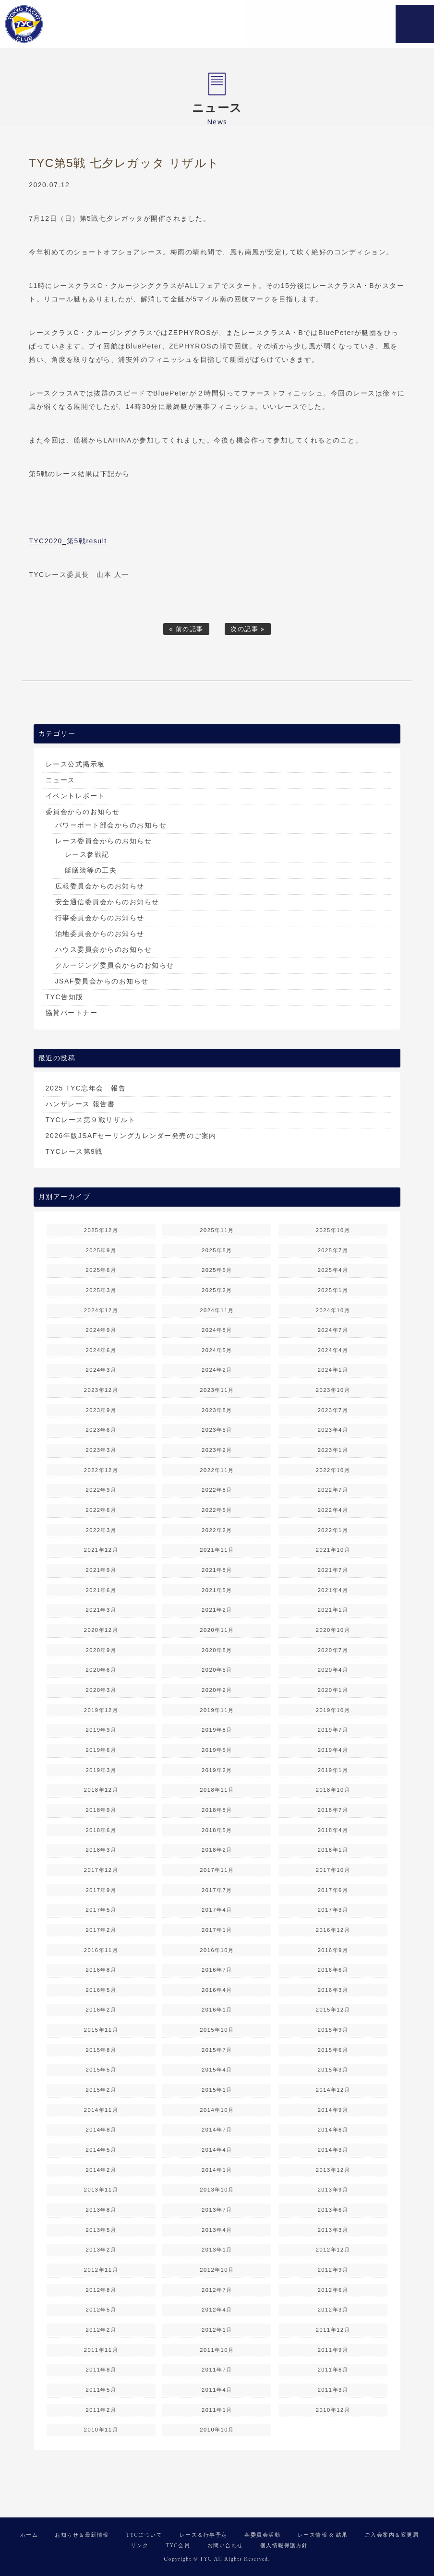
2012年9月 (333, 2270)
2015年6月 (333, 2050)
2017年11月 (217, 1870)
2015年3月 (333, 2070)
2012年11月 (101, 2270)
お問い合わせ (225, 2545)
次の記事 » (247, 629)
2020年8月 (217, 1650)
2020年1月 (333, 1690)
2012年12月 (333, 2250)
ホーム (29, 2534)
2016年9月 (333, 1950)
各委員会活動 (262, 2534)
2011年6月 (333, 2369)
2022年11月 (217, 1470)
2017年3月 (333, 1910)
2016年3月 (333, 1990)
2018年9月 (101, 1810)
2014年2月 (101, 2170)
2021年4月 (333, 1590)
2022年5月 (217, 1510)
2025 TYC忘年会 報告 (86, 1088)
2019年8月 (217, 1730)
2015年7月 (217, 2050)
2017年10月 (333, 1870)
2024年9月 (101, 1330)
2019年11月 (217, 1710)
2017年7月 (217, 1890)
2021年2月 (217, 1610)
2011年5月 (101, 2390)
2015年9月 (333, 2030)
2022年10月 (333, 1470)
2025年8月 (217, 1250)
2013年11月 (101, 2190)
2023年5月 (217, 1430)
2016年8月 (101, 1970)
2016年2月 (101, 2010)
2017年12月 (101, 1870)
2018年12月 (101, 1790)
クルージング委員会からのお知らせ (114, 965)
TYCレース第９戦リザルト (91, 1120)
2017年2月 (101, 1930)
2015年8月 (101, 2050)
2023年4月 (333, 1430)
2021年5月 (217, 1590)
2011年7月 (217, 2369)
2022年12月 (101, 1470)
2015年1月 (217, 2090)
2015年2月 (101, 2090)
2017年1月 (217, 1930)
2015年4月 (217, 2070)
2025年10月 (333, 1230)
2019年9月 (101, 1730)
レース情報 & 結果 (323, 2534)
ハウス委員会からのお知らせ (103, 949)
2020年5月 (217, 1670)
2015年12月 (333, 2010)
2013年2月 (101, 2250)
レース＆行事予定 (204, 2534)
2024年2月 (217, 1370)
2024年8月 (217, 1330)
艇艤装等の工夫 (91, 870)
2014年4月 (217, 2150)
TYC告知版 (65, 997)
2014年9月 (333, 2110)
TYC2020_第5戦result (68, 541)
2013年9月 (333, 2190)
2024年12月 (101, 1310)
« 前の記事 (186, 629)
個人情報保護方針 (284, 2545)
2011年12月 (333, 2330)
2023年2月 (217, 1450)
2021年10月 (333, 1550)
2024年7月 (333, 1330)
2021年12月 (101, 1550)
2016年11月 (101, 1950)
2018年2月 (217, 1850)
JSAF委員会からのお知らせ (102, 981)
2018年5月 (217, 1830)
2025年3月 (101, 1290)
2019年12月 (101, 1710)
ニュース (60, 780)
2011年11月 (101, 2350)
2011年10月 (217, 2350)
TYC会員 (178, 2545)
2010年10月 (217, 2429)
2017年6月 (333, 1890)
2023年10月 (333, 1390)
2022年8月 (217, 1490)
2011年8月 (101, 2369)
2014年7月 (217, 2130)
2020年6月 (101, 1670)
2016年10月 (217, 1950)
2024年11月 (217, 1310)
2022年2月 (217, 1530)
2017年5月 (101, 1910)
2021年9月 (101, 1570)
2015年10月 (217, 2030)
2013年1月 (217, 2250)
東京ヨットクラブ (65, 24)
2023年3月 (101, 1450)
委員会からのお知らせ (83, 811)
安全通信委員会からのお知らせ (107, 902)
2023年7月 (333, 1410)
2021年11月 (217, 1550)
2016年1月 (217, 2010)
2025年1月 (333, 1290)
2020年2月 (217, 1690)
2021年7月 (333, 1570)
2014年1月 (217, 2170)
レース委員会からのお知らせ (103, 841)
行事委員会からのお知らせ (100, 918)
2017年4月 (217, 1910)
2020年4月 (333, 1670)
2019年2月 (217, 1770)
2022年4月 (333, 1510)
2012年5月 (101, 2309)
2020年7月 (333, 1650)
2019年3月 (101, 1770)
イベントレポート (75, 796)
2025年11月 (217, 1230)
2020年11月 (217, 1630)
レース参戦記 (87, 854)
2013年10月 (217, 2190)
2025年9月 (101, 1250)
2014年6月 (333, 2130)
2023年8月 (217, 1410)
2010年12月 (333, 2410)
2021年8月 (217, 1570)
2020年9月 (101, 1650)
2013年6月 (333, 2210)
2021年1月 (333, 1610)
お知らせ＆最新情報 (82, 2534)
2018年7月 (333, 1810)
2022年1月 (333, 1530)
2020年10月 (333, 1630)
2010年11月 (101, 2429)
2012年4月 (217, 2309)
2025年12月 (101, 1230)
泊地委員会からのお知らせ (100, 933)
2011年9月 (333, 2350)
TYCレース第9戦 (74, 1151)
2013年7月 (217, 2210)
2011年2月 (101, 2410)
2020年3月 (101, 1690)
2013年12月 (333, 2170)
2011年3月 (333, 2390)
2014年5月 (101, 2150)
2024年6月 (101, 1350)
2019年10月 (333, 1710)
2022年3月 (101, 1530)
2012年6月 (333, 2290)
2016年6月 (333, 1970)
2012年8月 (101, 2290)
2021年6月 (101, 1590)
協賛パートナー (72, 1013)
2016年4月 (217, 1990)
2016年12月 (333, 1930)
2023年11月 (217, 1390)
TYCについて (144, 2534)
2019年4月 (333, 1750)
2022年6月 (101, 1510)
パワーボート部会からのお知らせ (111, 825)
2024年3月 (101, 1370)
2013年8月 (101, 2210)
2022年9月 (101, 1490)
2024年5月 (217, 1350)
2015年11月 (101, 2030)
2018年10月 (333, 1790)
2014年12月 (333, 2090)
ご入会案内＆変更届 (392, 2534)
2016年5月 (101, 1990)
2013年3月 (333, 2230)
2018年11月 (217, 1790)
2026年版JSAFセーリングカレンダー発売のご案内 (131, 1135)
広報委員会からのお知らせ (100, 886)
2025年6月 (101, 1270)
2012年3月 (333, 2309)
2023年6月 (101, 1430)
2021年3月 (101, 1610)
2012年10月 (217, 2270)
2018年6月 (101, 1830)
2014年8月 (101, 2130)
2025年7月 (333, 1250)
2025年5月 (217, 1270)
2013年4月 (217, 2230)
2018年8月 (217, 1810)
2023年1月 (333, 1450)
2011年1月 (217, 2410)
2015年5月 (101, 2070)
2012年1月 (217, 2330)
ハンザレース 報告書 (80, 1104)
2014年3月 (333, 2150)
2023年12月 (101, 1390)
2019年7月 (333, 1730)
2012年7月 (217, 2290)
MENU (415, 24)
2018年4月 (333, 1830)
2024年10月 (333, 1310)
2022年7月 (333, 1490)
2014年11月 (101, 2110)
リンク (140, 2545)
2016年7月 (217, 1970)
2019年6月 (101, 1750)
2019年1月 (333, 1770)
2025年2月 (217, 1290)
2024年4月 (333, 1350)
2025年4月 (333, 1270)
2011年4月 (217, 2390)
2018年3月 (101, 1850)
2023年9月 (101, 1410)
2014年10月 (217, 2110)
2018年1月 (333, 1850)
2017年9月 (101, 1890)
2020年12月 (101, 1630)
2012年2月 (101, 2330)
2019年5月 (217, 1750)
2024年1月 (333, 1370)
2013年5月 (101, 2230)
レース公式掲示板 (75, 764)
